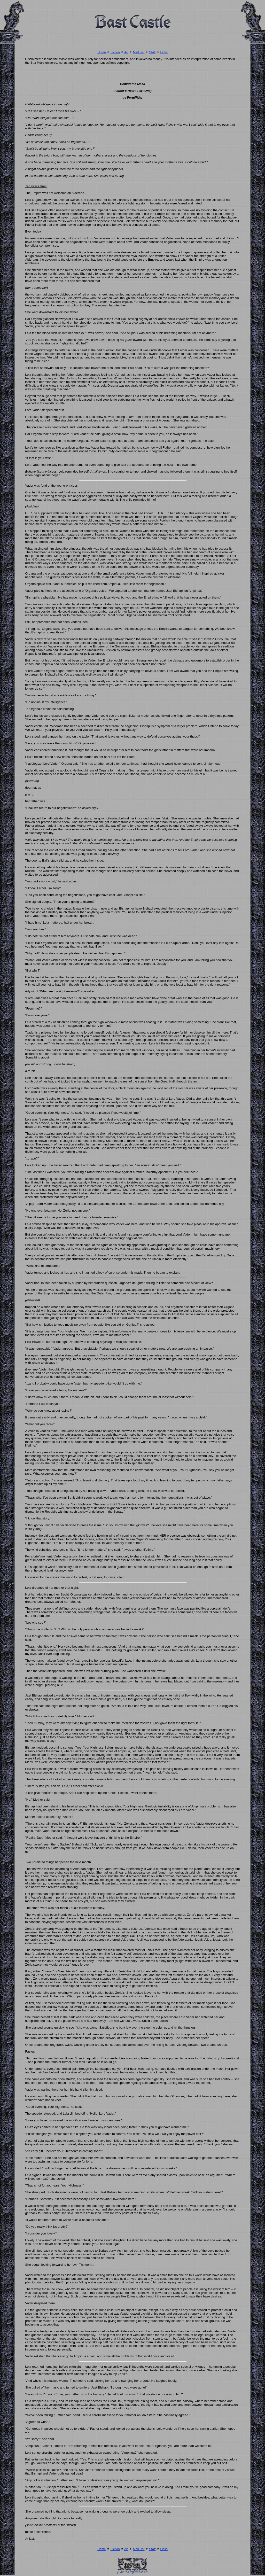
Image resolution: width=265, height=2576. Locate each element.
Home (101, 52)
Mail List (139, 52)
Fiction (115, 52)
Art (126, 52)
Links (163, 52)
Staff (152, 52)
